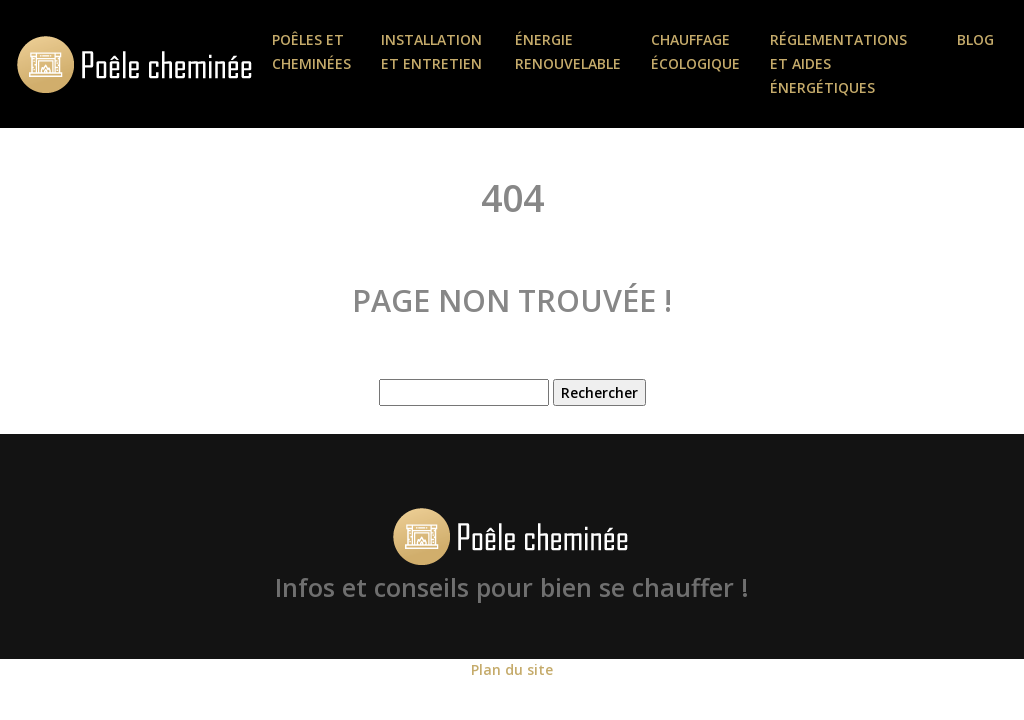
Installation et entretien (431, 51)
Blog (975, 39)
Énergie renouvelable (568, 51)
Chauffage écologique (695, 51)
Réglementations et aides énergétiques (838, 63)
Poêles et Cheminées (311, 51)
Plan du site (512, 669)
